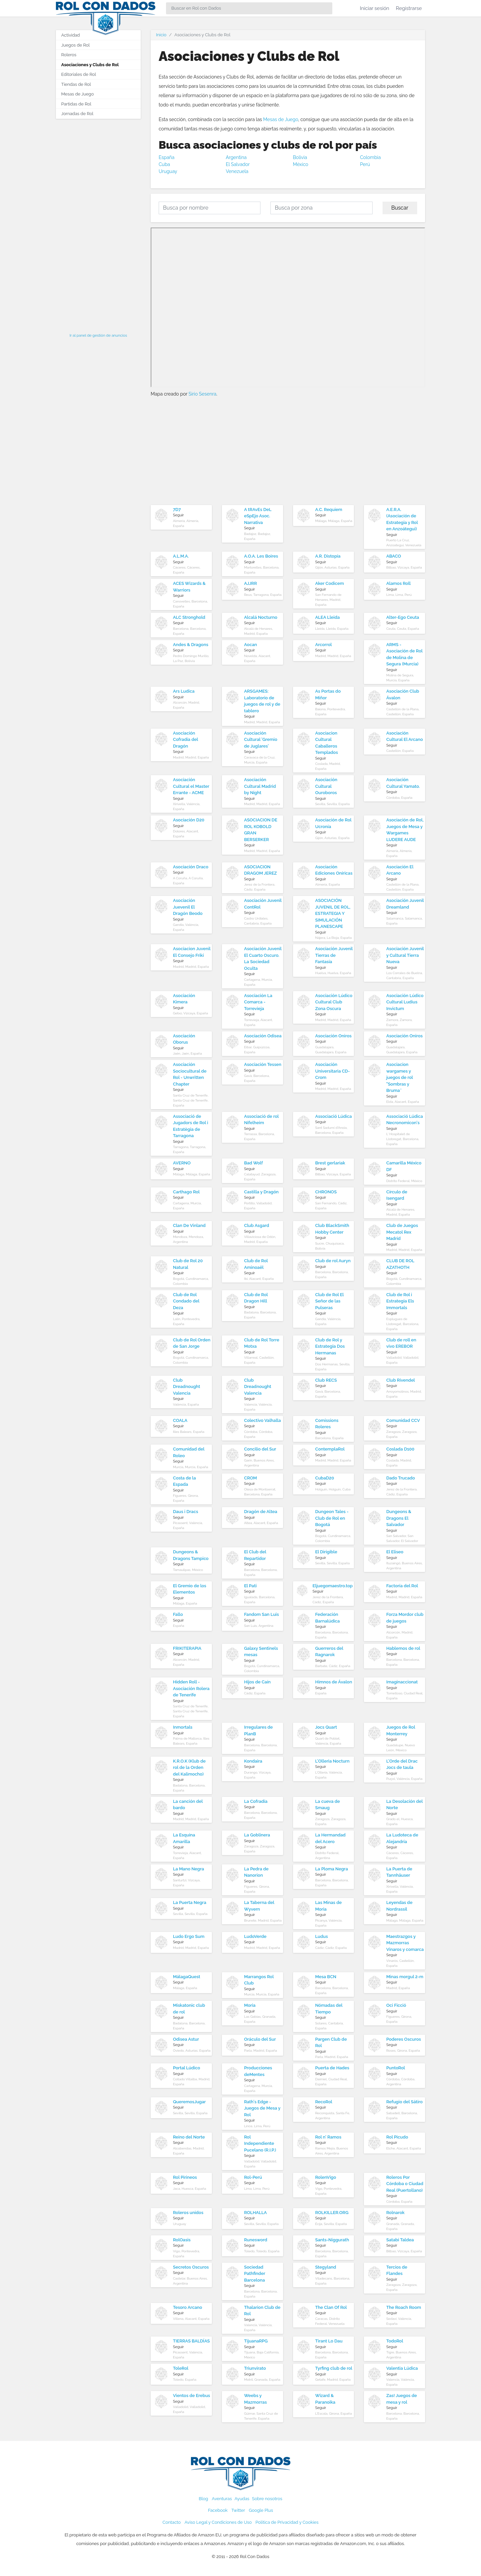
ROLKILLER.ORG (332, 2212)
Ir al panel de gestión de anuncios (98, 335)
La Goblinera (257, 1834)
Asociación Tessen (262, 1064)
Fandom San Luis (261, 1614)
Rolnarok (395, 2212)
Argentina (236, 157)
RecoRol (323, 2101)
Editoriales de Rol (78, 74)
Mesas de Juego (280, 119)
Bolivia (300, 157)
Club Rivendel (400, 1380)
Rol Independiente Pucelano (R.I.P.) (260, 2143)
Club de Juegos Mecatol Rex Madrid (402, 1232)
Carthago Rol (186, 1191)
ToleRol (180, 2368)
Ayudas (242, 2498)
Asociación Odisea (263, 1035)
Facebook (218, 2510)
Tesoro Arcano (187, 2307)
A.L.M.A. (181, 556)
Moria (249, 2005)
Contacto (172, 2522)
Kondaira (253, 1761)
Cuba (164, 164)
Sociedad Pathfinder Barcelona (254, 2274)
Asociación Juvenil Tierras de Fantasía (334, 955)
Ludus (321, 1936)
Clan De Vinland (189, 1225)
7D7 (177, 509)
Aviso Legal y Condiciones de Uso (218, 2522)
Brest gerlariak (330, 1162)
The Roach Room (403, 2307)
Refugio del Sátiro (404, 2101)
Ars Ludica (184, 691)
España (166, 157)
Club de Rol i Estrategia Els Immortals (400, 1301)
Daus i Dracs (185, 1511)
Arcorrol (323, 644)
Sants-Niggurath (332, 2239)
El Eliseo (394, 1551)
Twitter (238, 2510)
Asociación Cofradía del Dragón (185, 740)
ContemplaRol (330, 1449)
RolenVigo (325, 2177)
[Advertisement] (98, 224)
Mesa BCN (326, 1976)
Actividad (70, 35)
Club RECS (326, 1380)
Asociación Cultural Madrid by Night (260, 786)
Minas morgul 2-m (404, 1976)
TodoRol (394, 2340)
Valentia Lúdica (402, 2368)
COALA (180, 1420)
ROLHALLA (255, 2212)
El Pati (250, 1585)
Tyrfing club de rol (334, 2368)
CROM (250, 1477)
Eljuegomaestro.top (333, 1585)
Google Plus (261, 2510)
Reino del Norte (189, 2137)
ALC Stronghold (189, 617)
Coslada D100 (400, 1449)
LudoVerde (255, 1936)
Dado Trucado (400, 1477)
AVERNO (182, 1162)
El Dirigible (326, 1551)
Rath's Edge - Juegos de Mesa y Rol (262, 2108)
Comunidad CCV (403, 1420)
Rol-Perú (253, 2177)
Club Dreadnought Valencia (186, 1387)
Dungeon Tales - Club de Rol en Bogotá (332, 1518)
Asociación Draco (190, 866)
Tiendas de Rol (76, 84)
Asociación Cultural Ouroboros (326, 786)
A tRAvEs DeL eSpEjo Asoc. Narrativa (257, 516)
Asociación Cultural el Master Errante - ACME (191, 786)
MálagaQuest (186, 1976)
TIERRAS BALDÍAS (191, 2340)
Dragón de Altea (260, 1511)
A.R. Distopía (328, 556)
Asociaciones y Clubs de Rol (90, 64)
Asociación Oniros (333, 1035)
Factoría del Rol (402, 1585)
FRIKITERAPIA (187, 1648)
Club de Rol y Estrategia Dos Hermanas (330, 1346)
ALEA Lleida (327, 617)
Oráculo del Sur (260, 2039)
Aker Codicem (329, 583)
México (300, 164)
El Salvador (238, 164)
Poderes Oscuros (403, 2039)
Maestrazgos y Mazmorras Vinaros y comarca (405, 1943)
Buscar (399, 208)
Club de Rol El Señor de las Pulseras (329, 1301)
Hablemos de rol (403, 1648)
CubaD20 (324, 1477)
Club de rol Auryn (333, 1260)
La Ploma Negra (331, 1868)
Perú (365, 164)
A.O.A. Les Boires (261, 556)
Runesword (255, 2239)
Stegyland (325, 2267)
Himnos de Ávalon (333, 1681)
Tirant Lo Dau (329, 2340)
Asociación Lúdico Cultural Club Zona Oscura (334, 1002)
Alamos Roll (398, 583)
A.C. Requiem (328, 509)
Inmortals (182, 1727)
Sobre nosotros (267, 2498)
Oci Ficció (396, 2005)
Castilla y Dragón (261, 1191)
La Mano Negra (188, 1868)
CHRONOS (326, 1191)
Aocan (250, 644)
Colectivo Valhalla (262, 1420)
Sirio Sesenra (203, 394)
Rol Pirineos (185, 2177)
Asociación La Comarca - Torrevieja (258, 1002)
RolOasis (182, 2239)
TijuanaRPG (256, 2340)
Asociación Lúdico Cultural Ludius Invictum (404, 1002)
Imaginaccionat (402, 1681)
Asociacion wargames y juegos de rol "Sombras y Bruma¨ (399, 1077)
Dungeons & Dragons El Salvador (398, 1518)
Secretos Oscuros (191, 2267)
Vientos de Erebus (191, 2395)
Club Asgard (256, 1225)
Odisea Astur (186, 2039)
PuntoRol (395, 2067)
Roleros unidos (188, 2212)
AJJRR (250, 583)
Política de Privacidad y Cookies (286, 2522)
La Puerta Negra (189, 1902)
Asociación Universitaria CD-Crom (332, 1071)
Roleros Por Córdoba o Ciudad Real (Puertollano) (404, 2184)
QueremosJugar (189, 2101)
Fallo (178, 1614)
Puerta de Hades (332, 2067)
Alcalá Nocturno (260, 617)
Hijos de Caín (257, 1681)
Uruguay (168, 171)
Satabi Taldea (400, 2239)
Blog (203, 2498)
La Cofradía (255, 1801)
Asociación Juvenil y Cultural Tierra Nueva (405, 955)
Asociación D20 (188, 819)
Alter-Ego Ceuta (402, 617)
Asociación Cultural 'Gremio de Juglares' (260, 740)
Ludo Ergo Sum (189, 1936)
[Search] (249, 8)
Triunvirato (255, 2368)
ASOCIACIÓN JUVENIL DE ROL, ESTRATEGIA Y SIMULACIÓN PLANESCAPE (333, 913)
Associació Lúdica (333, 1116)
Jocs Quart (326, 1727)
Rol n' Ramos (328, 2137)
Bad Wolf (253, 1162)
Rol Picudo (397, 2137)
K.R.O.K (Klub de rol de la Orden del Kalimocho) (189, 1768)
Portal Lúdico (186, 2067)
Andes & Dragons (190, 644)
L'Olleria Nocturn (332, 1761)
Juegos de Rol (75, 45)
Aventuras (222, 2498)
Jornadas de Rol (77, 113)
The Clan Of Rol (331, 2307)
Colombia (370, 157)
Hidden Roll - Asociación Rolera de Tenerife (191, 1688)
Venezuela (237, 171)
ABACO (393, 556)
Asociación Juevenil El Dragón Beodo (188, 907)
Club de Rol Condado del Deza (186, 1301)
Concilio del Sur (260, 1449)
